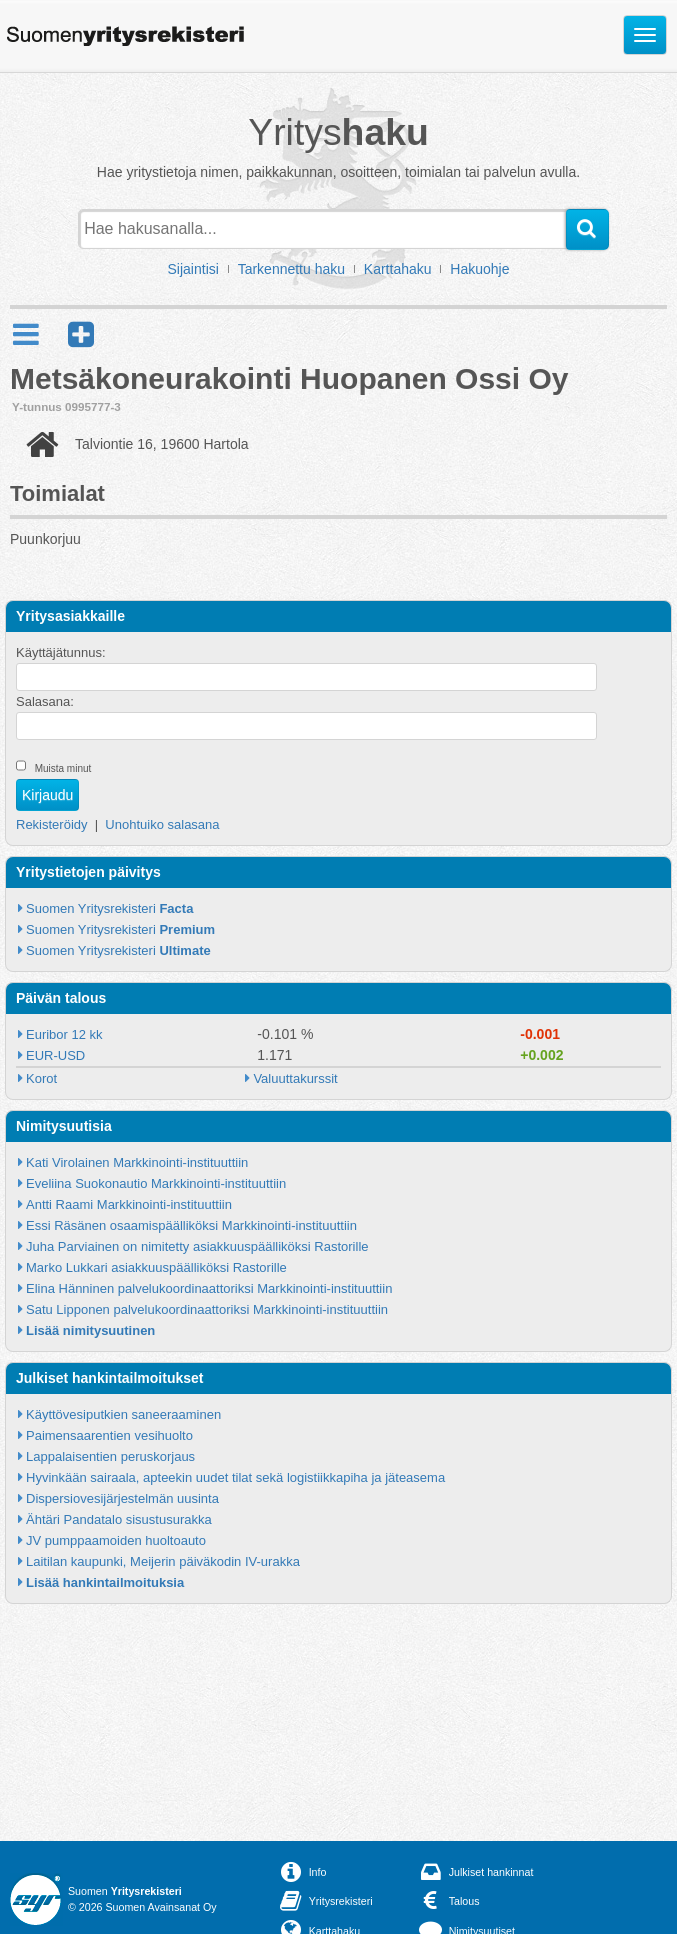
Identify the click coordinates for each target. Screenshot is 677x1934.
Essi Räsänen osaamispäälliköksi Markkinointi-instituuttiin (191, 1225)
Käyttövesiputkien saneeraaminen (123, 1414)
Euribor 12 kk (64, 1034)
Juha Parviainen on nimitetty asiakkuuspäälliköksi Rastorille (197, 1246)
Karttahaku (398, 269)
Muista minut (63, 768)
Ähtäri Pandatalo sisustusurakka (119, 1519)
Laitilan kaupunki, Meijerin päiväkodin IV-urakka (163, 1561)
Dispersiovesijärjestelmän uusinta (122, 1498)
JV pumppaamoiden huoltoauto (116, 1540)
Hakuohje (479, 269)
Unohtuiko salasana (162, 824)
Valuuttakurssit (295, 1078)
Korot (41, 1078)
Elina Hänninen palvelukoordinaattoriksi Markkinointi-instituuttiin (209, 1288)
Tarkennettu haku (291, 269)
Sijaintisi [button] (193, 269)
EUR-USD (55, 1055)
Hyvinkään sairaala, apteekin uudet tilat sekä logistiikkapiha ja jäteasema (235, 1477)
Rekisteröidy (52, 824)
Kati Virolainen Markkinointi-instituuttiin (137, 1162)
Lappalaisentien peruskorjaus (110, 1456)
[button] (81, 334)
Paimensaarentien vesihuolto (109, 1435)
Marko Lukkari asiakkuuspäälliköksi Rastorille (156, 1267)
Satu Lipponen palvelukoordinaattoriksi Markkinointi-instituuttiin (207, 1309)
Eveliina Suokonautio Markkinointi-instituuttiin (156, 1183)
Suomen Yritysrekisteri (109, 908)
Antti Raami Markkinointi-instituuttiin (129, 1204)
